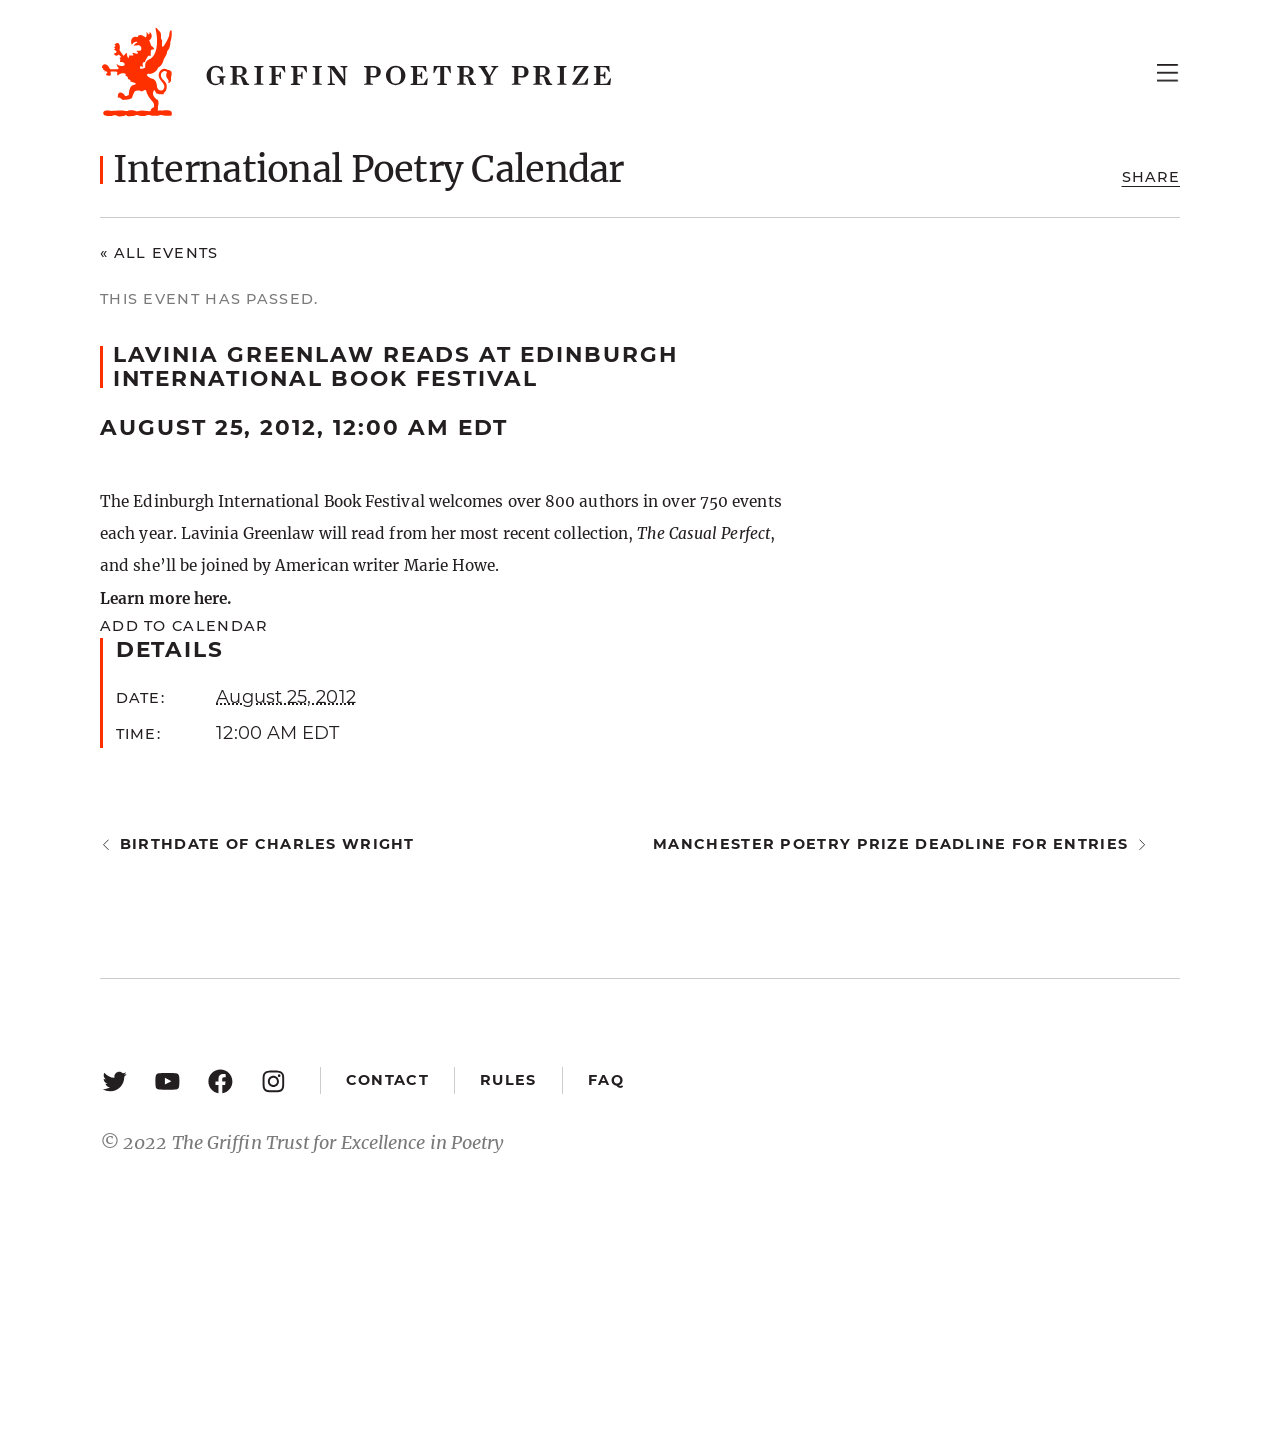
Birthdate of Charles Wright (267, 844)
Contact (387, 1080)
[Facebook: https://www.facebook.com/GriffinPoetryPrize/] (220, 1080)
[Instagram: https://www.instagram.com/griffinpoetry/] (273, 1080)
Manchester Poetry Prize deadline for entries (890, 844)
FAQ (606, 1080)
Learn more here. (165, 598)
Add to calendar (183, 626)
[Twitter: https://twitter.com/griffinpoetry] (114, 1080)
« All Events (159, 253)
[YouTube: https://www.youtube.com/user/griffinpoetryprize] (167, 1080)
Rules (508, 1080)
